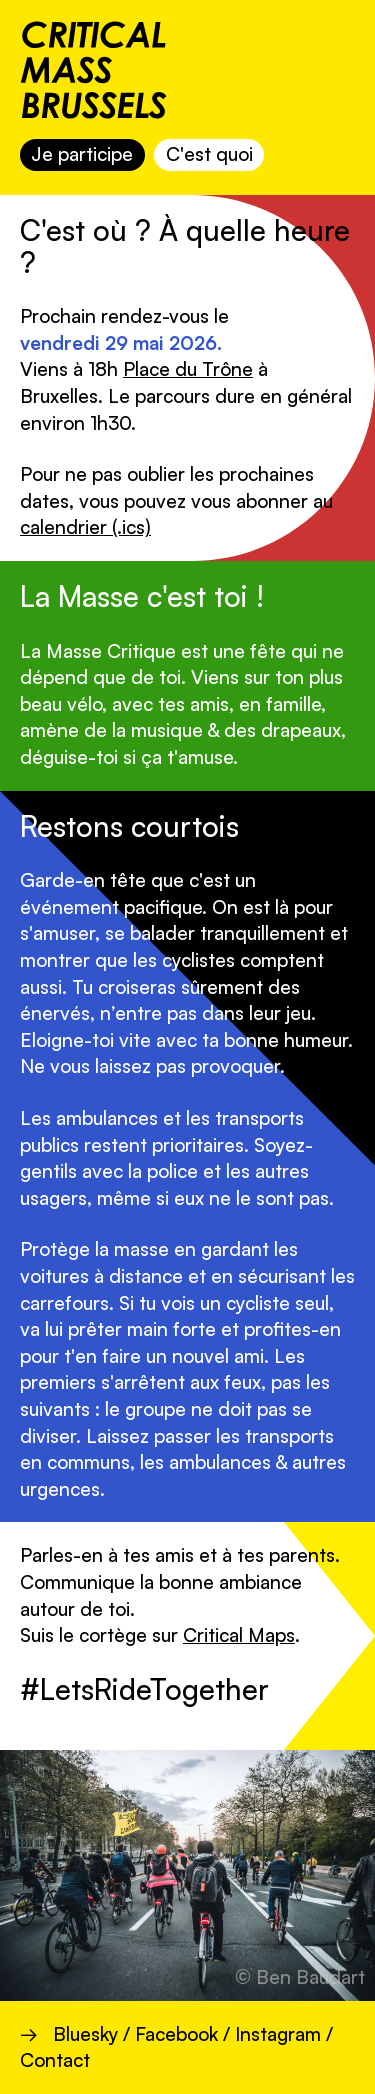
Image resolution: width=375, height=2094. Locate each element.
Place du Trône (188, 369)
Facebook (176, 2034)
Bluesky (85, 2034)
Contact (55, 2060)
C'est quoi (209, 154)
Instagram (278, 2034)
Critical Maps (239, 1635)
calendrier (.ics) (85, 527)
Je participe (82, 154)
